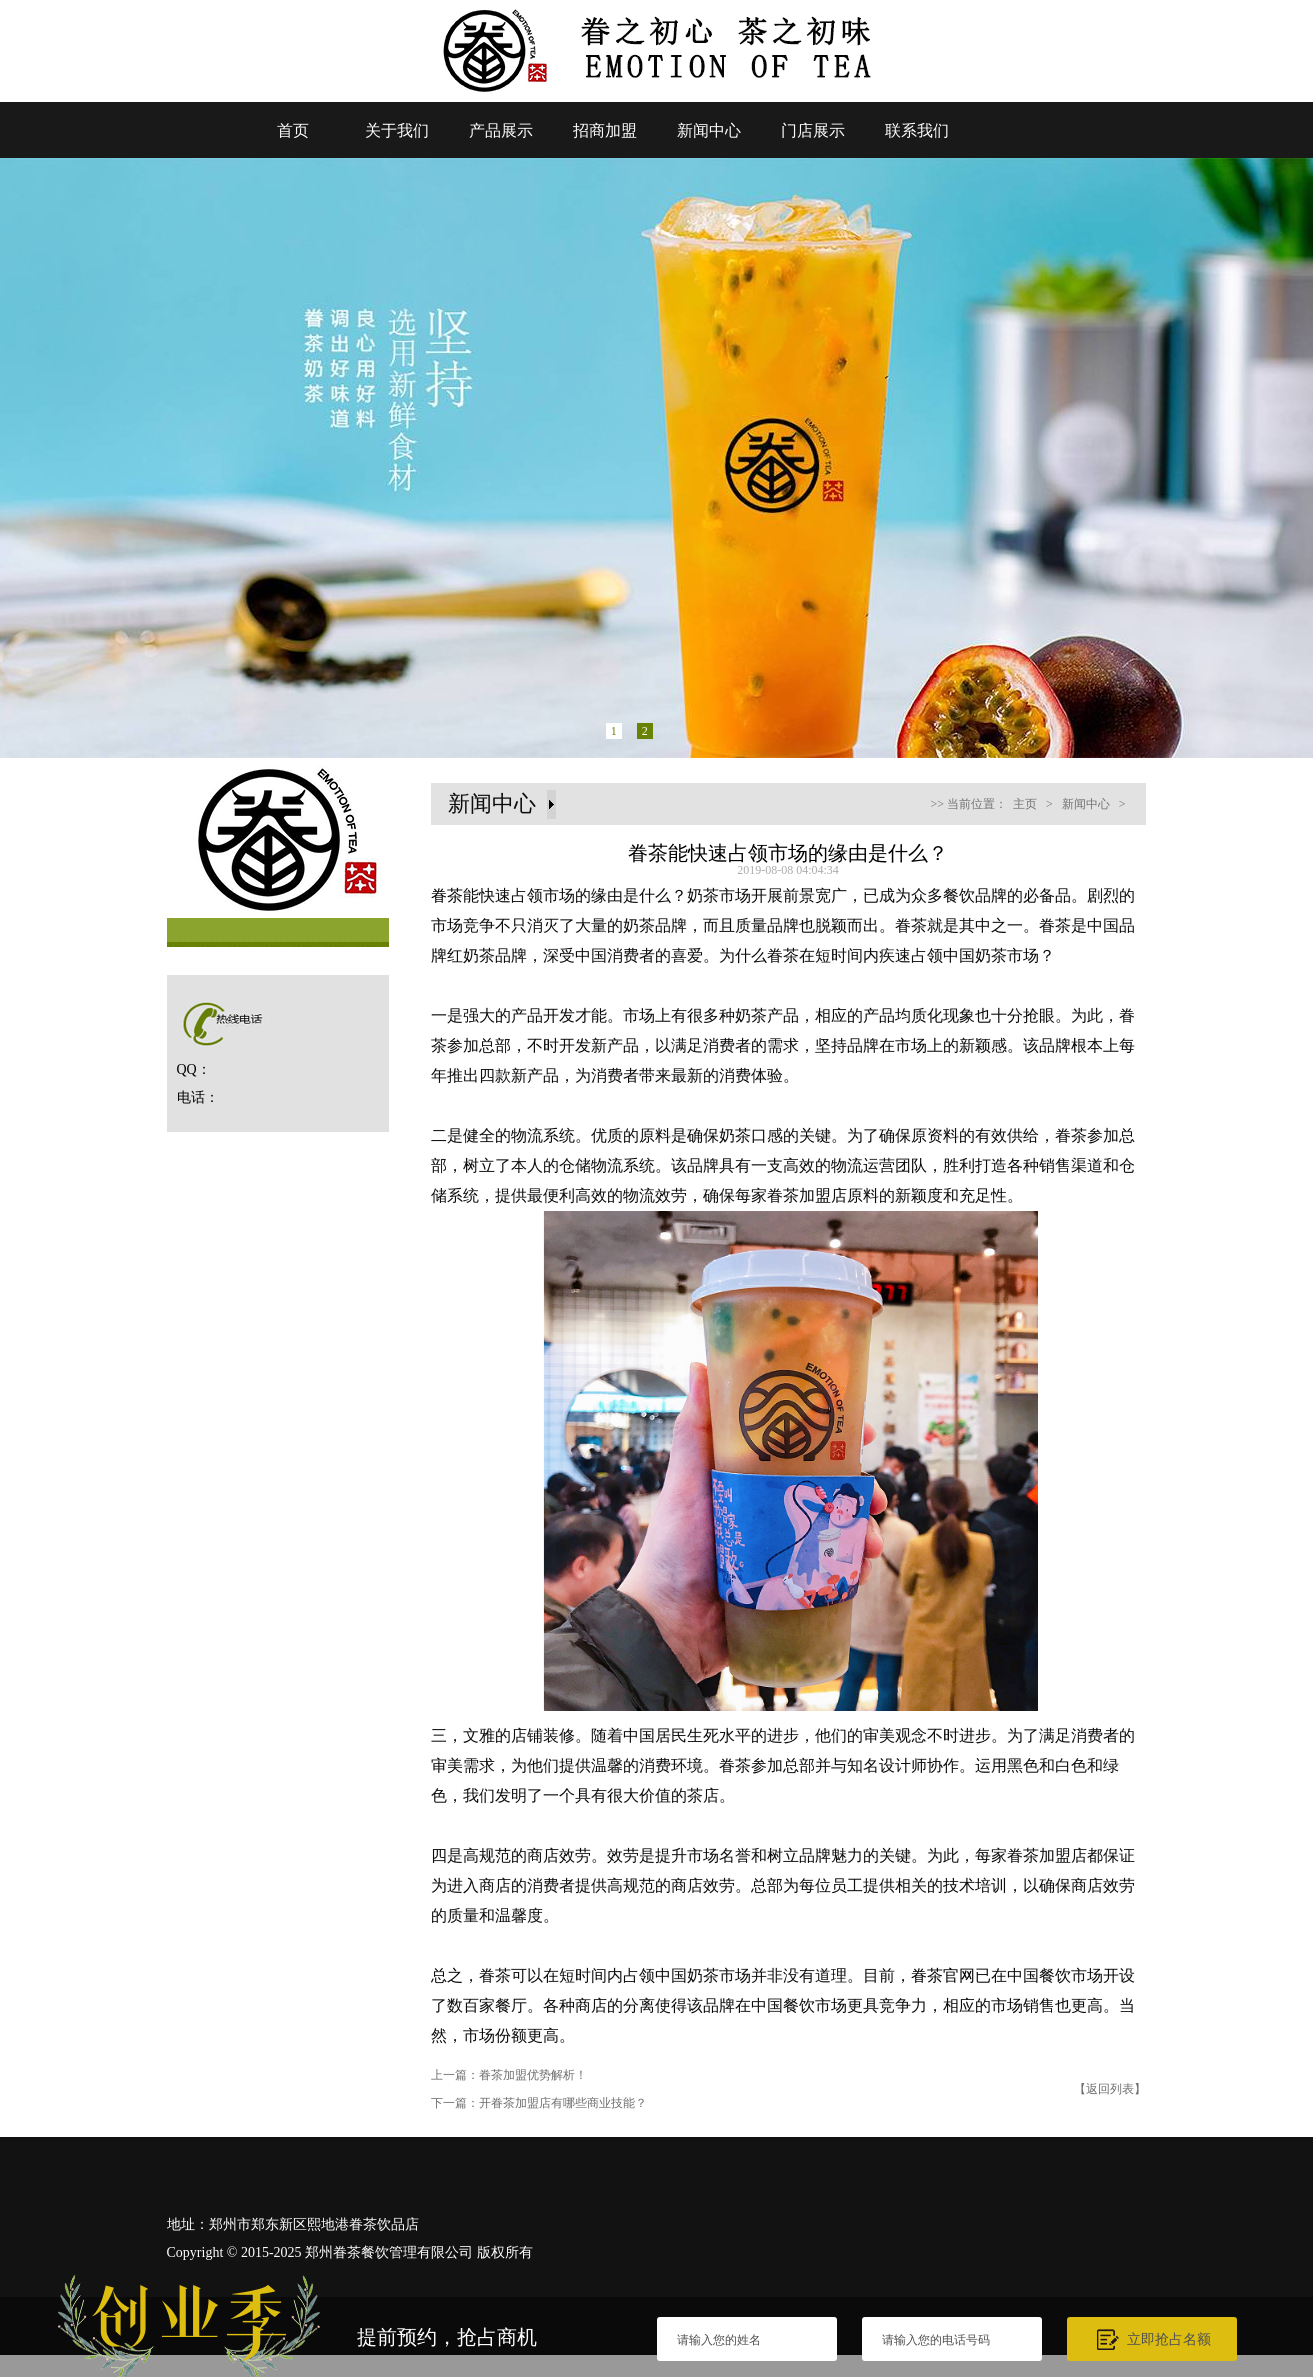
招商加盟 (605, 130)
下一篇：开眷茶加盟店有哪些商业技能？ (539, 2103)
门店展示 (813, 130)
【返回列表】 (1110, 2089)
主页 (1025, 804)
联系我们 (917, 130)
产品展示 (501, 130)
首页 (293, 130)
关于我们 (397, 130)
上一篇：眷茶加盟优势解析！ (509, 2075)
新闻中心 (709, 130)
